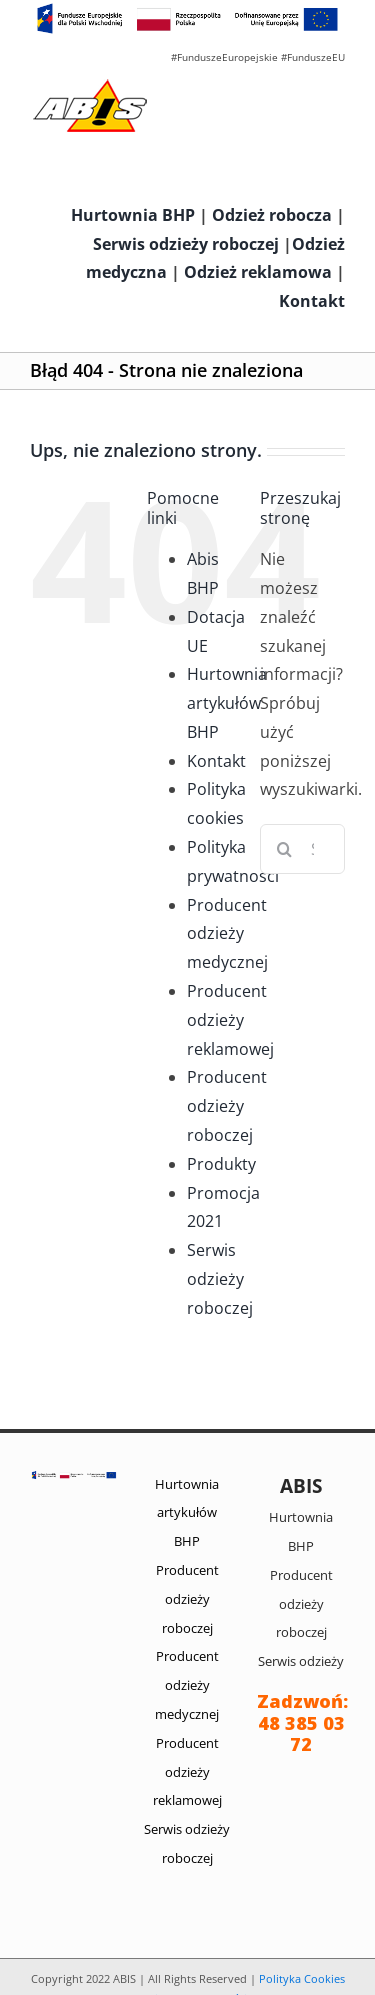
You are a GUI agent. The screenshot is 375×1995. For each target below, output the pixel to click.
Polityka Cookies (302, 1978)
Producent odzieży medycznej (227, 934)
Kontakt (312, 301)
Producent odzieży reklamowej (230, 1020)
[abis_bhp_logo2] (90, 84)
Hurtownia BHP (133, 215)
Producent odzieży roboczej (227, 1106)
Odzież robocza (272, 215)
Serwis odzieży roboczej (186, 244)
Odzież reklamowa (258, 272)
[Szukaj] (285, 849)
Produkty (221, 1164)
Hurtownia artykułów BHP (227, 703)
